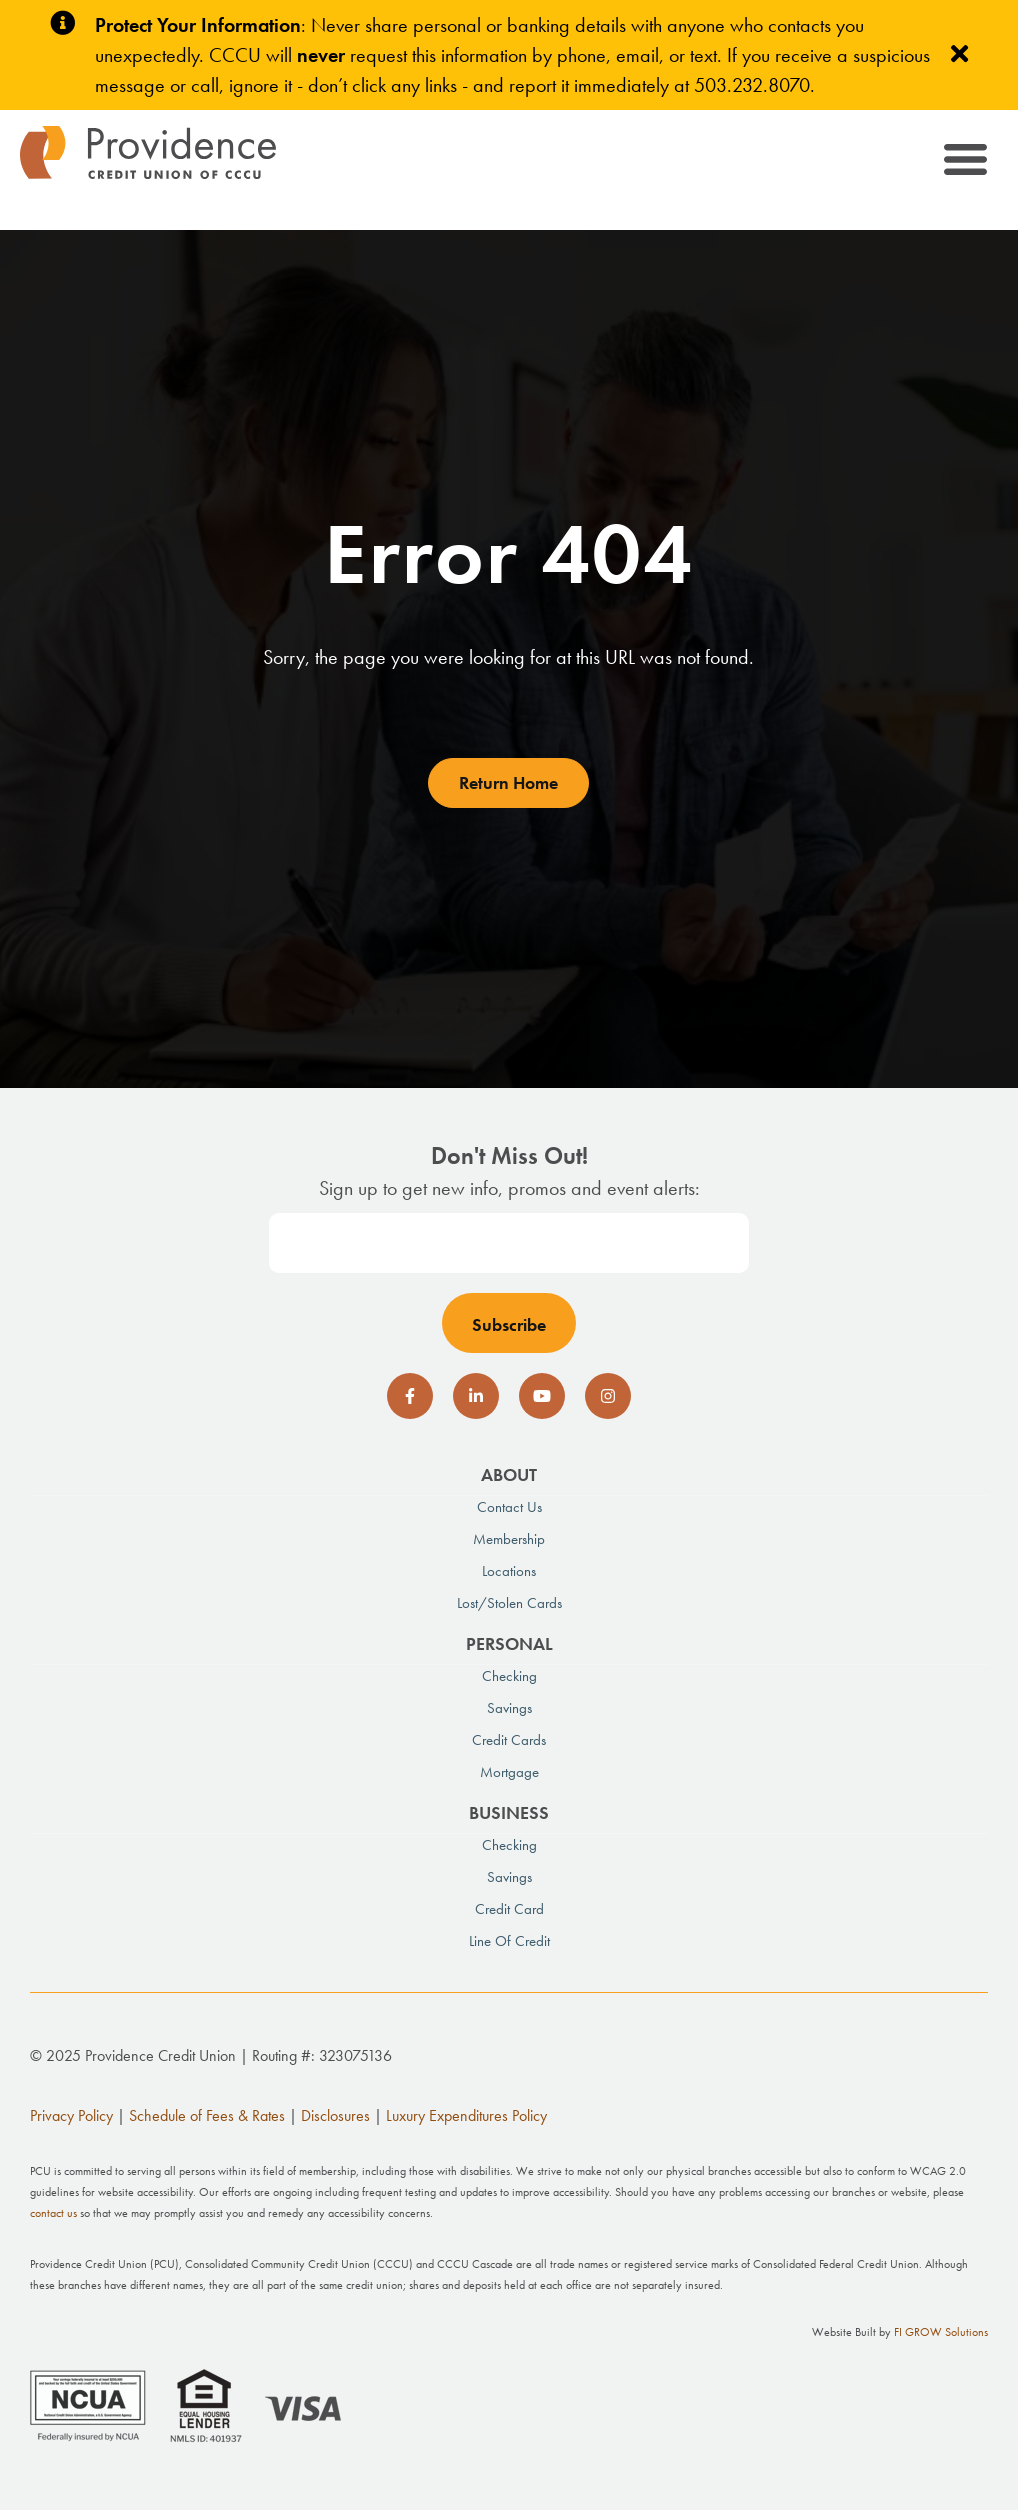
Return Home (508, 782)
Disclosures (335, 2115)
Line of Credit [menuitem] (509, 1941)
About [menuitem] (509, 1474)
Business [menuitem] (509, 1812)
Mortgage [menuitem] (509, 1772)
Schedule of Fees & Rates (207, 2115)
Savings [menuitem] (509, 1708)
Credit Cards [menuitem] (509, 1740)
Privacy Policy (71, 2115)
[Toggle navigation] (963, 162)
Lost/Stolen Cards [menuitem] (509, 1603)
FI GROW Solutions (941, 2332)
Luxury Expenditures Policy (466, 2115)
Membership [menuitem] (509, 1539)
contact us (53, 2213)
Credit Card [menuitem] (509, 1909)
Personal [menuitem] (509, 1643)
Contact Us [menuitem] (509, 1507)
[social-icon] (410, 1396)
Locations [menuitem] (509, 1571)
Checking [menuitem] (509, 1676)
